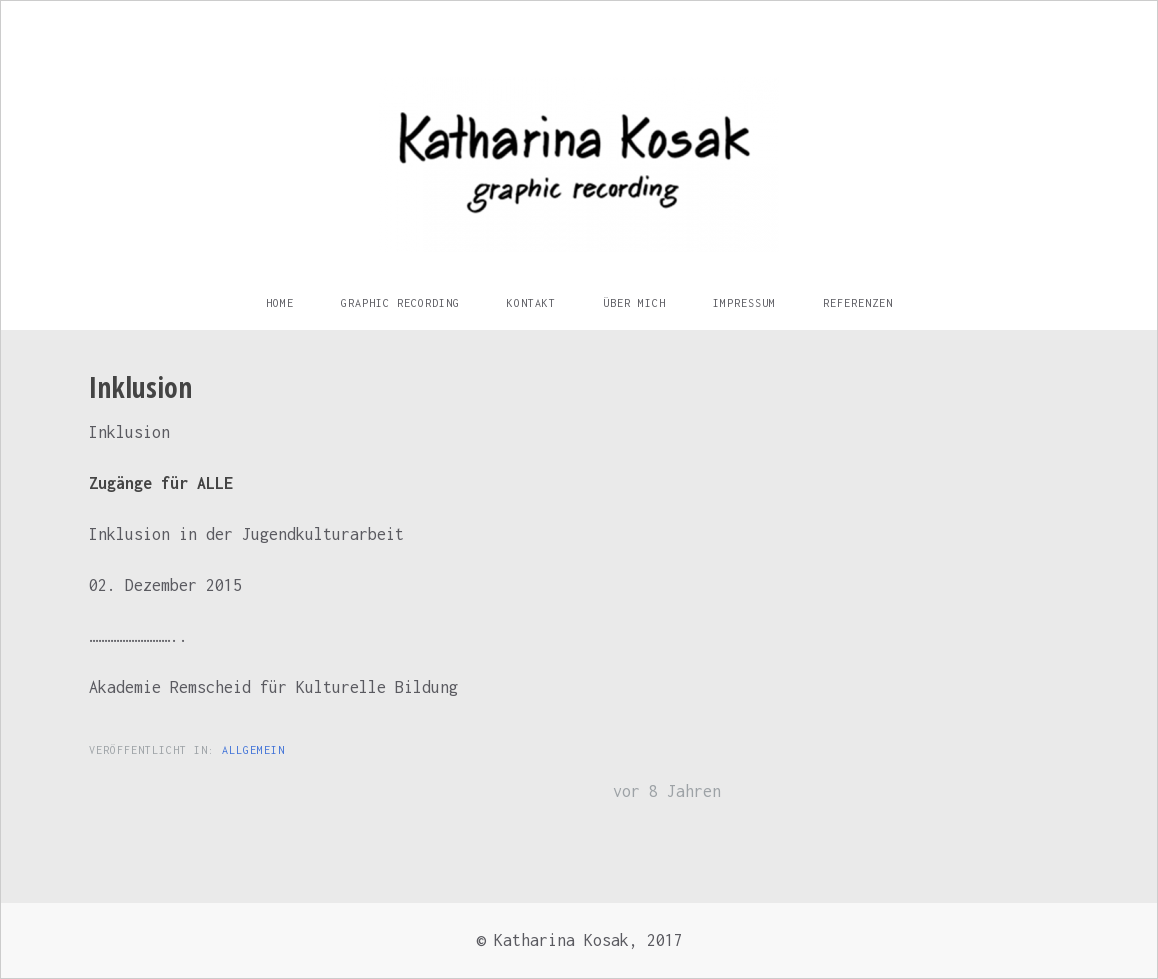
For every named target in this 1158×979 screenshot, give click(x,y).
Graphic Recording (400, 303)
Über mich (634, 303)
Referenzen (858, 303)
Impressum (744, 303)
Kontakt (531, 303)
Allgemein (253, 750)
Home (280, 303)
